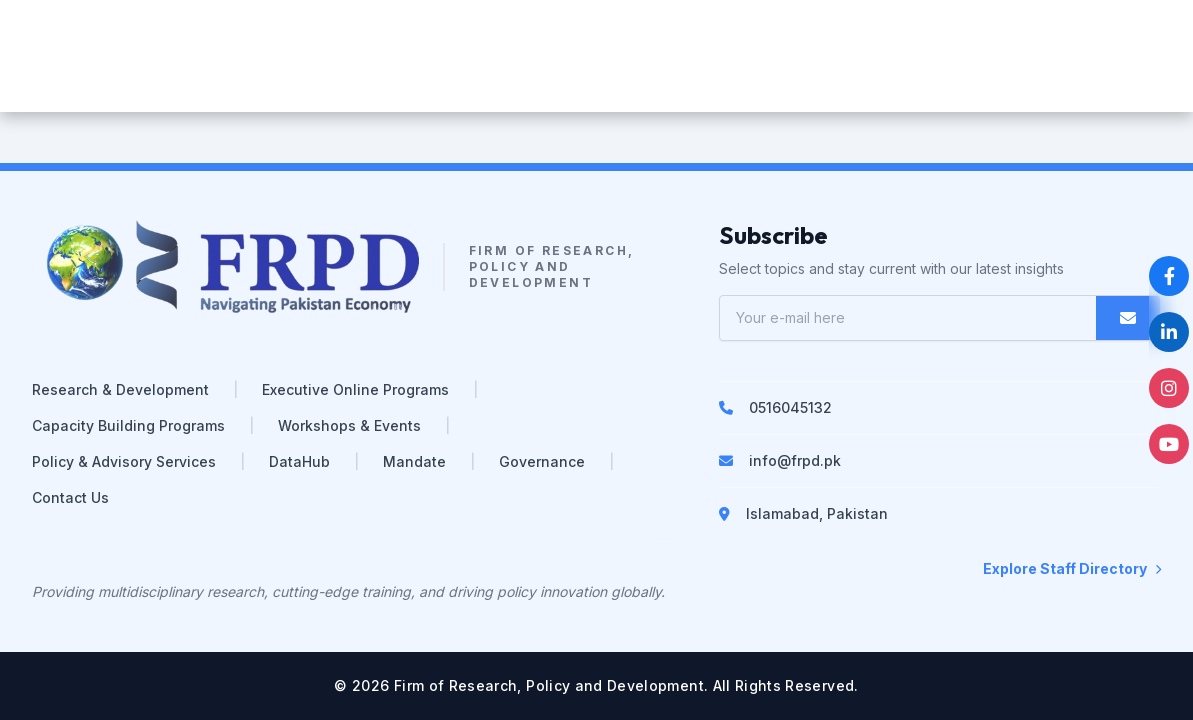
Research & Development (120, 389)
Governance (542, 461)
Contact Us (70, 497)
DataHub (299, 461)
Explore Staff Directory (1072, 568)
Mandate (414, 461)
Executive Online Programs (355, 389)
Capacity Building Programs (128, 425)
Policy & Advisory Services (124, 461)
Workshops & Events (349, 425)
